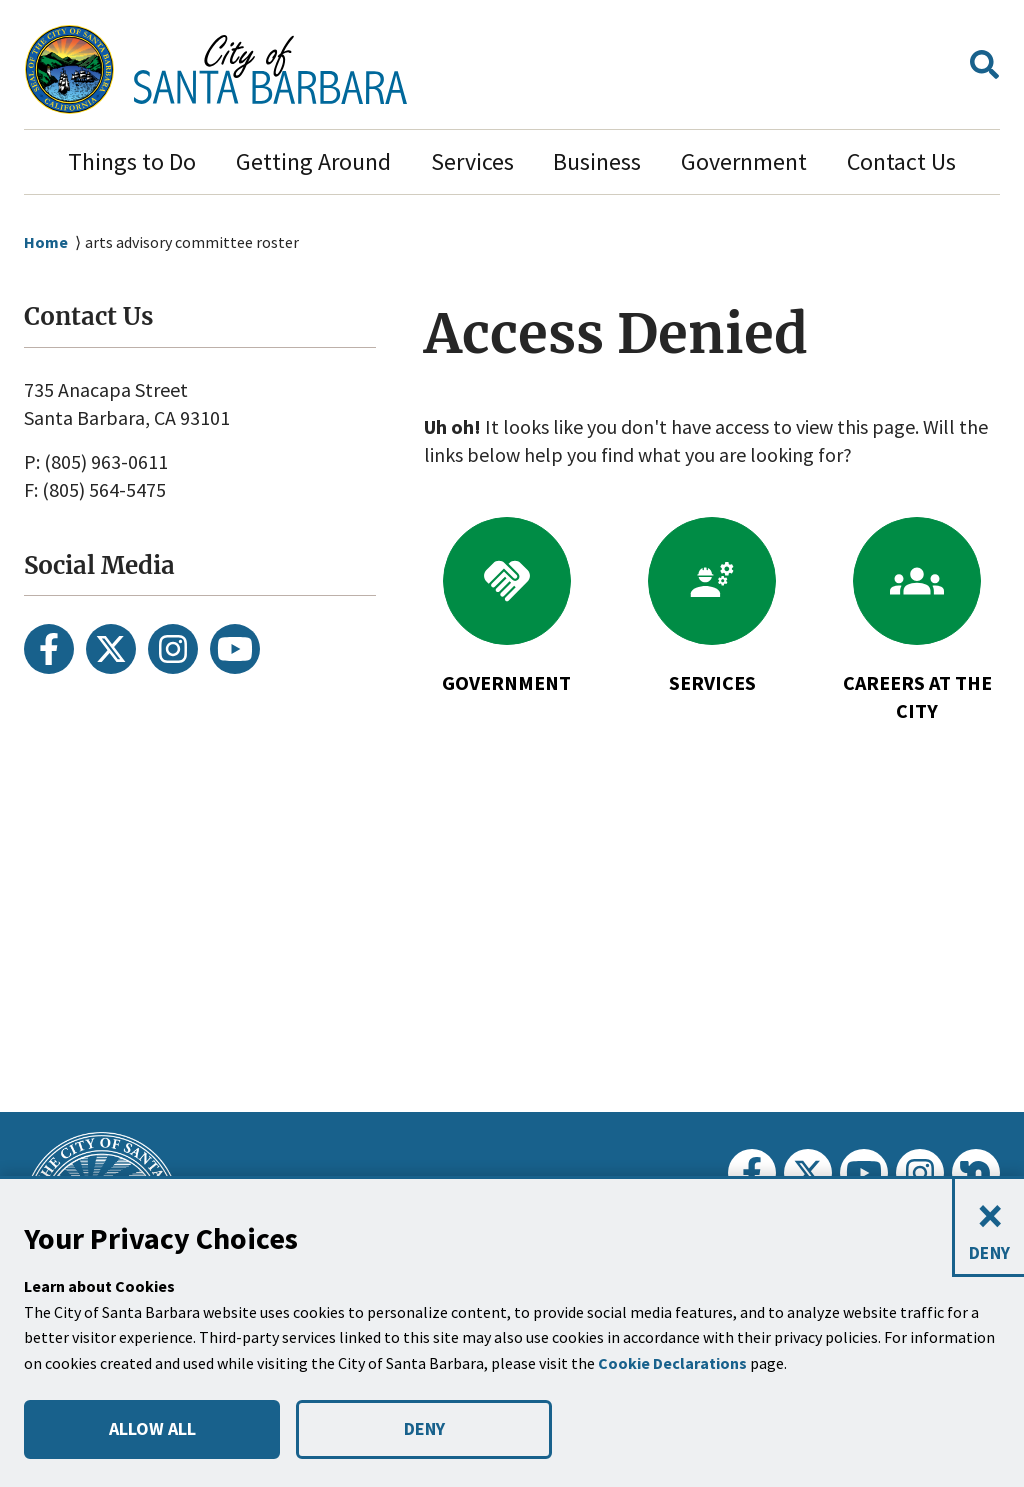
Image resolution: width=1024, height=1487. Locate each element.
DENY (424, 1429)
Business (597, 161)
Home (46, 242)
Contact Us (901, 161)
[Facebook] (49, 649)
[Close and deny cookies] (988, 1228)
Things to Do (132, 161)
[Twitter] (111, 649)
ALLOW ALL (151, 1429)
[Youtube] (235, 649)
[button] (984, 69)
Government (744, 161)
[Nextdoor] (976, 1173)
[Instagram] (173, 649)
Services (472, 161)
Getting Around (313, 161)
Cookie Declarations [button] (675, 1363)
